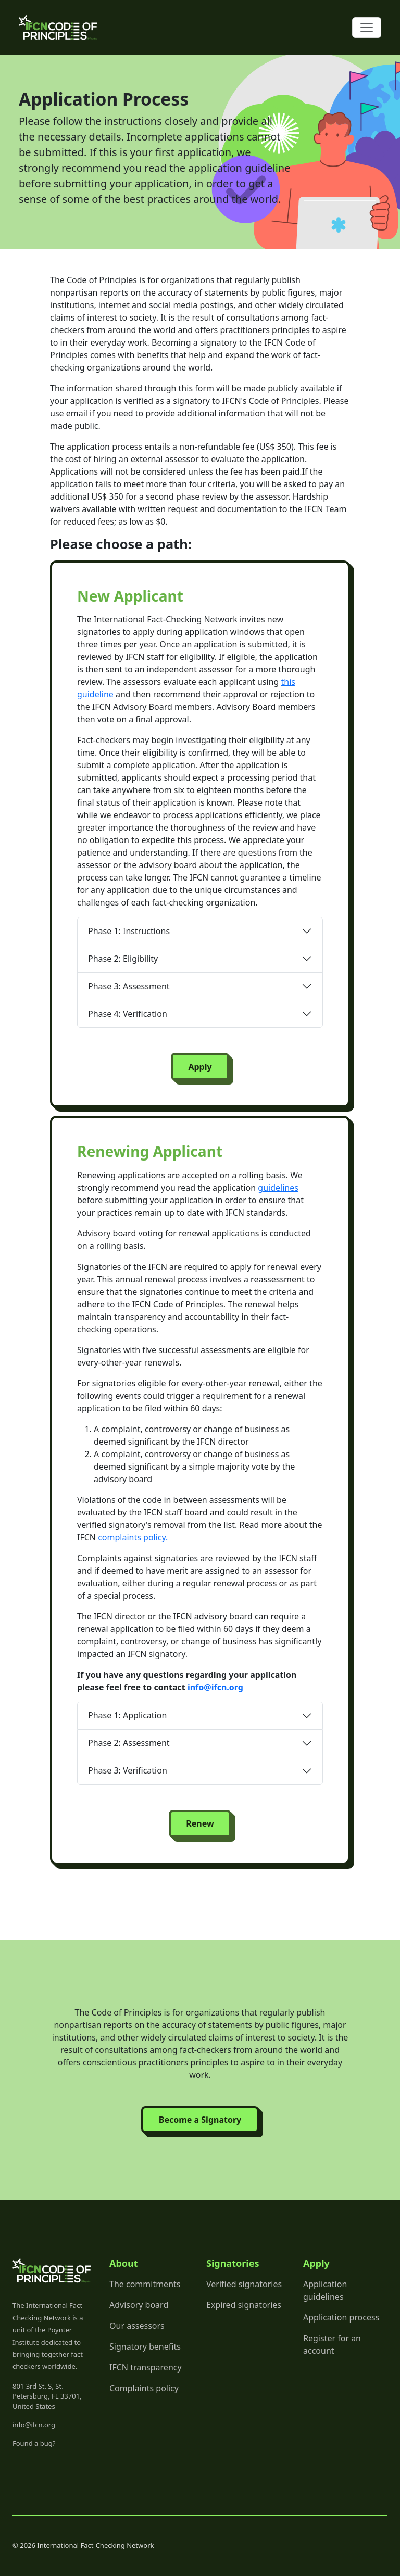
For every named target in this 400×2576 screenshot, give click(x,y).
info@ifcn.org (215, 1687)
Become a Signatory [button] (200, 2119)
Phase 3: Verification (127, 1770)
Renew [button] (200, 1823)
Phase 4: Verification (127, 1013)
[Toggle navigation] (366, 27)
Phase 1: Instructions (129, 931)
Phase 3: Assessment (129, 986)
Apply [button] (199, 1067)
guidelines (278, 1187)
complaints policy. (133, 1537)
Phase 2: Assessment (129, 1743)
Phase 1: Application (127, 1715)
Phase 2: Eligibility (123, 958)
